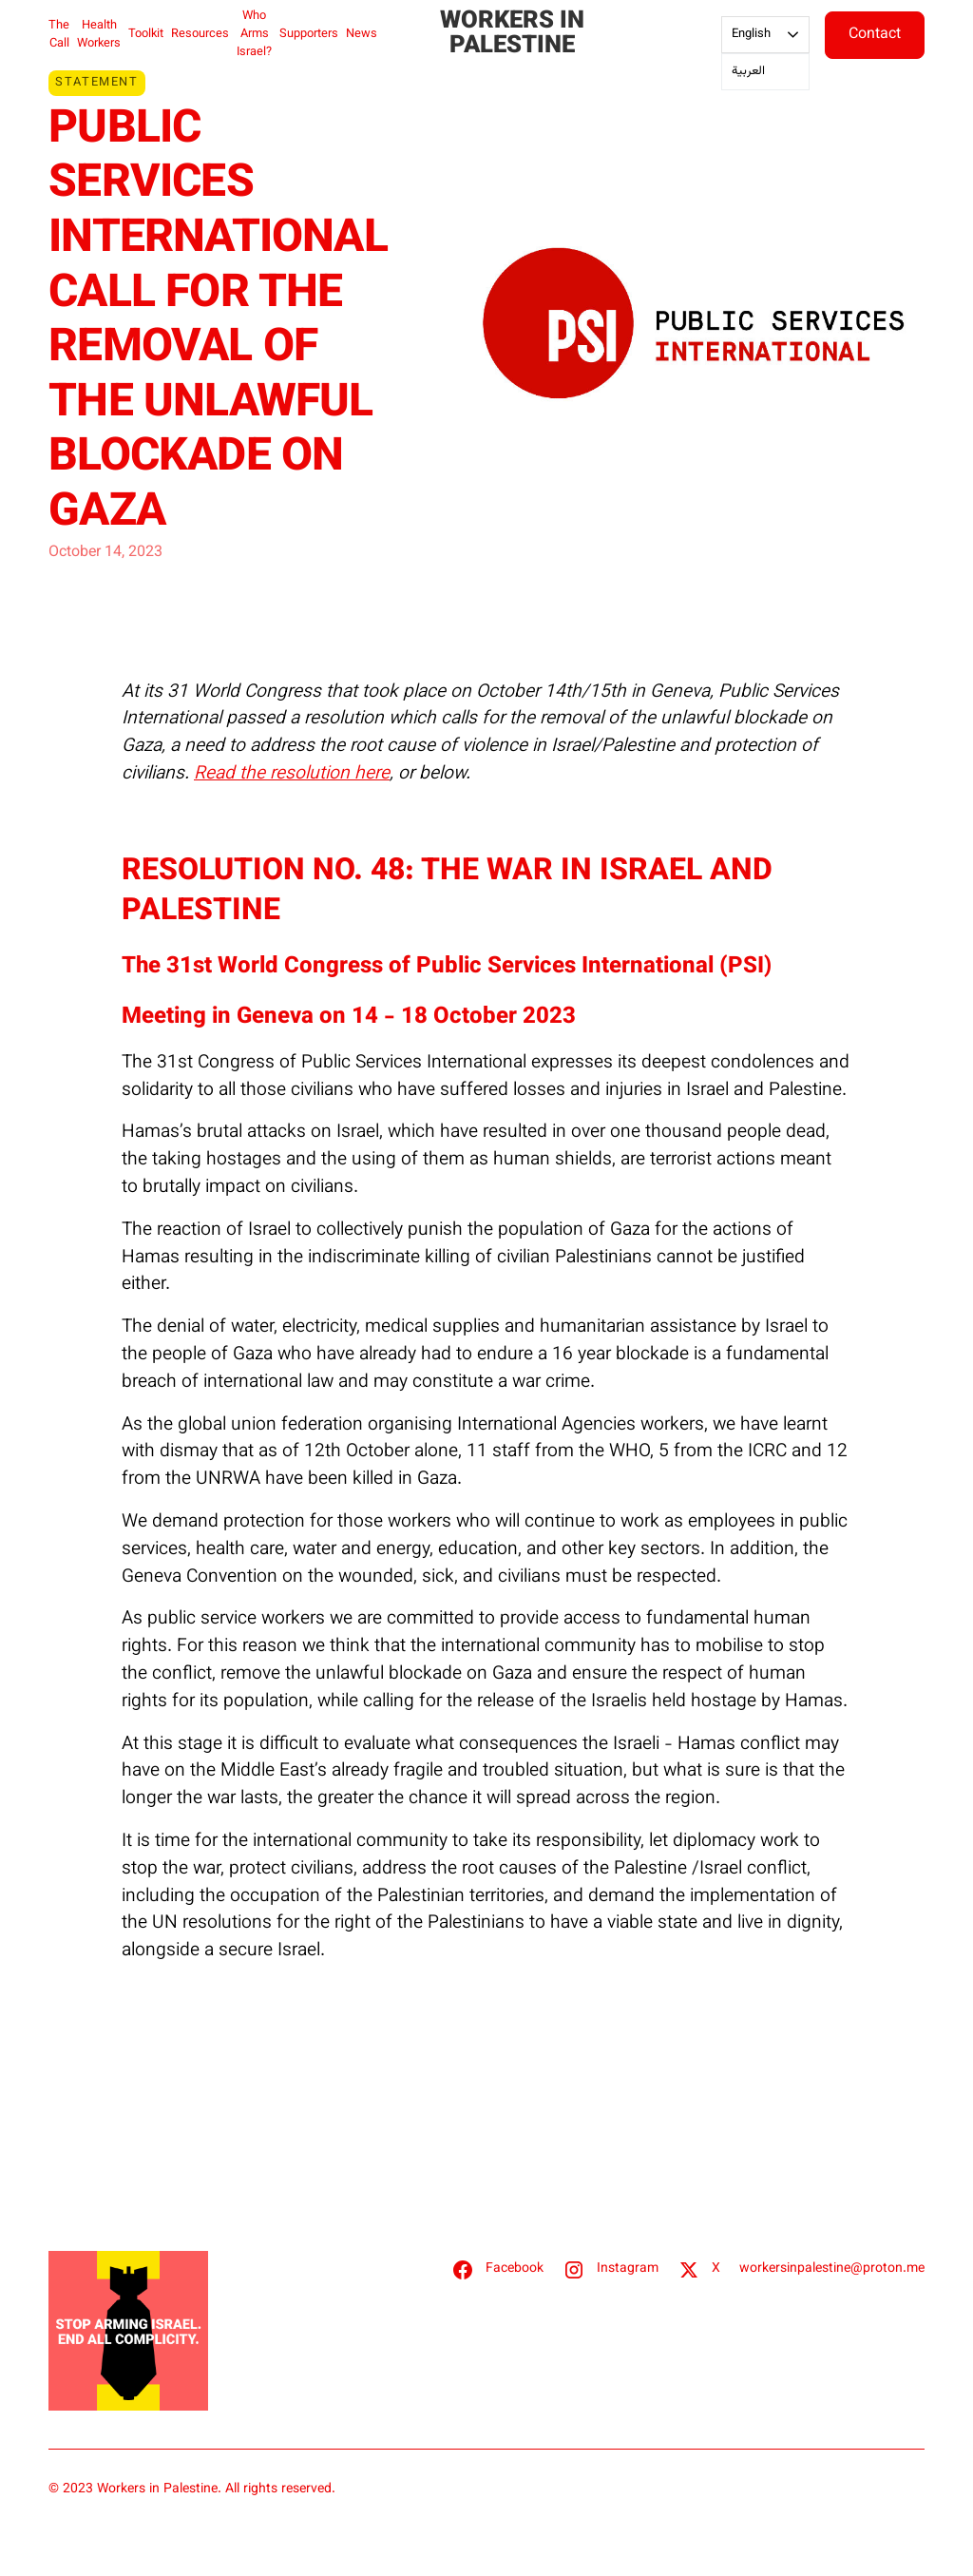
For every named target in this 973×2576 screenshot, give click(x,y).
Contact (875, 35)
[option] (765, 71)
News (361, 34)
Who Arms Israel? (254, 34)
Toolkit (145, 34)
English (751, 34)
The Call (58, 34)
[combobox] (765, 34)
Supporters (308, 34)
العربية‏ (748, 71)
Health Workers (99, 34)
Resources (200, 34)
